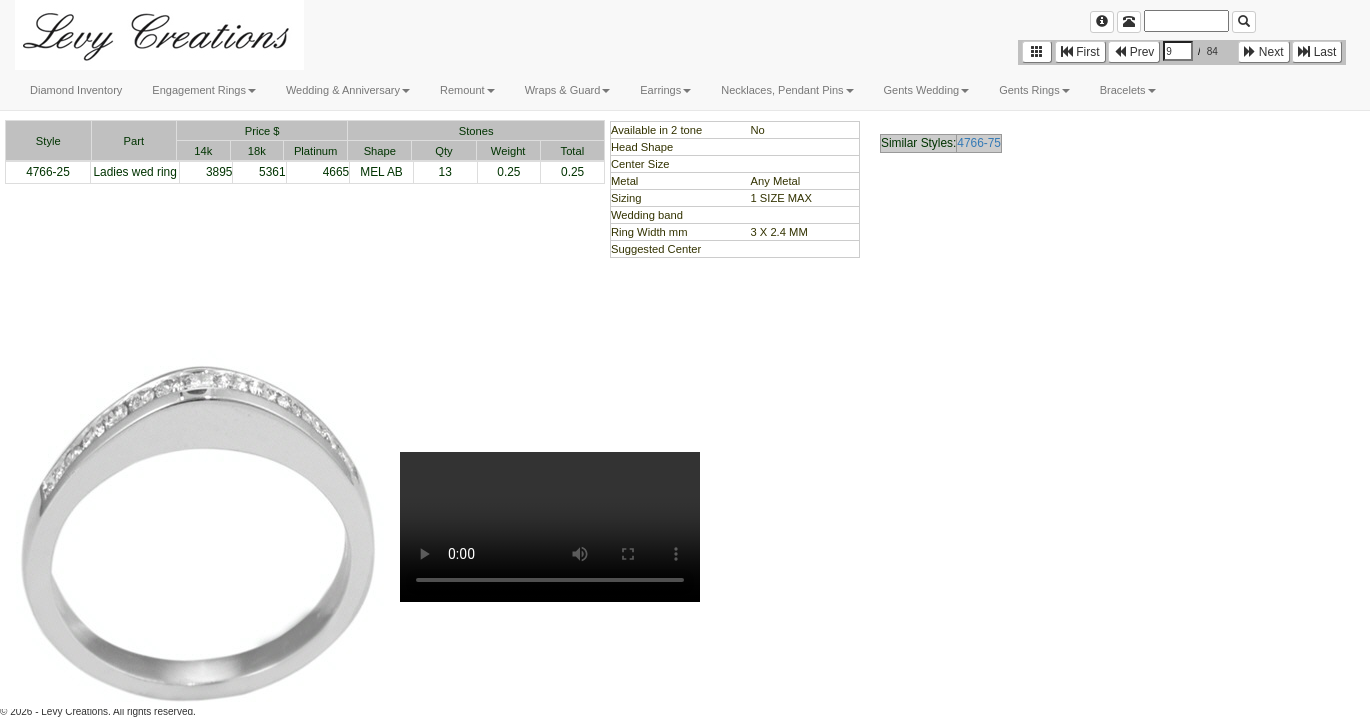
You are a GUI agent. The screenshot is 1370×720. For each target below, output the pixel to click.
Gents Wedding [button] (927, 90)
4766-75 (979, 143)
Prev (1134, 52)
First (1080, 52)
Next (1264, 52)
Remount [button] (467, 90)
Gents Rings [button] (1034, 90)
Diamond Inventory (76, 90)
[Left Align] (1102, 22)
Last (1317, 52)
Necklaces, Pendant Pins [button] (787, 90)
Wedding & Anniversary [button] (348, 90)
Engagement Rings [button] (204, 90)
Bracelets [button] (1128, 90)
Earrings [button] (665, 90)
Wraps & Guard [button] (568, 90)
